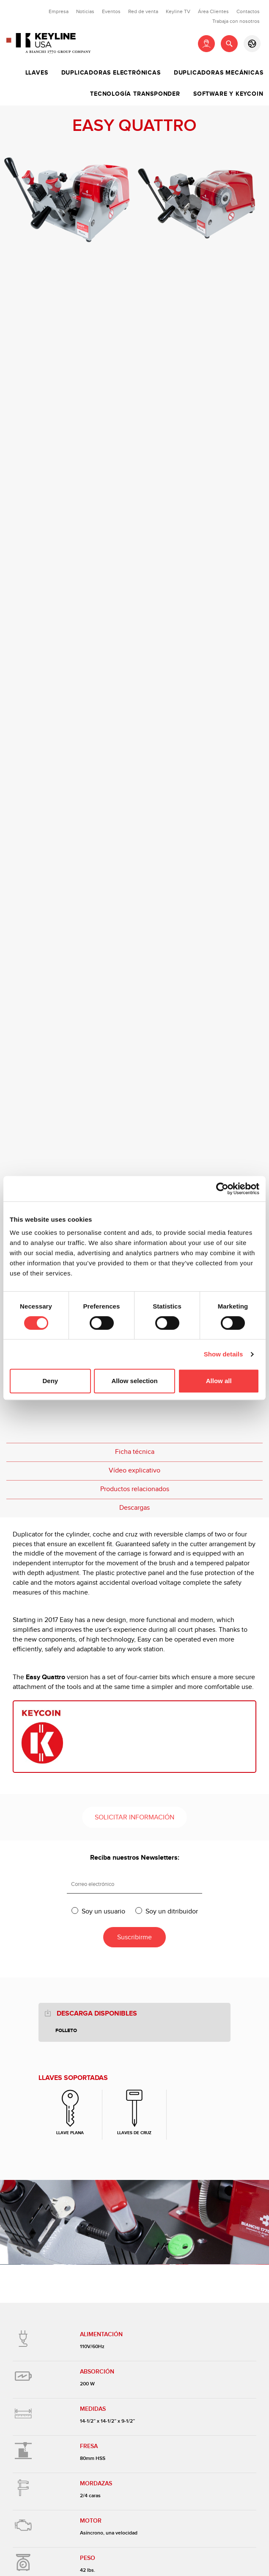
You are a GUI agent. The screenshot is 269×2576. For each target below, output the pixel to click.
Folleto (66, 2030)
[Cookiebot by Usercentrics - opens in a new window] (222, 1188)
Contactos (248, 11)
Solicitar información (134, 1817)
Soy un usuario (103, 1911)
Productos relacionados (134, 1489)
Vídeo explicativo (134, 1471)
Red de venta (143, 11)
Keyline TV (178, 11)
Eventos (111, 11)
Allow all (219, 1380)
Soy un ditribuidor (171, 1911)
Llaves (36, 72)
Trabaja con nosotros (236, 21)
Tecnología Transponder (135, 94)
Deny (50, 1380)
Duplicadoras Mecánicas (219, 72)
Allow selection (134, 1380)
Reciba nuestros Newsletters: (134, 1858)
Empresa (59, 11)
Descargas (134, 1508)
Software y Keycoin (228, 94)
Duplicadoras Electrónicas (111, 72)
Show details (223, 1354)
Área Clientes (213, 11)
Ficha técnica (134, 1452)
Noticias (85, 11)
